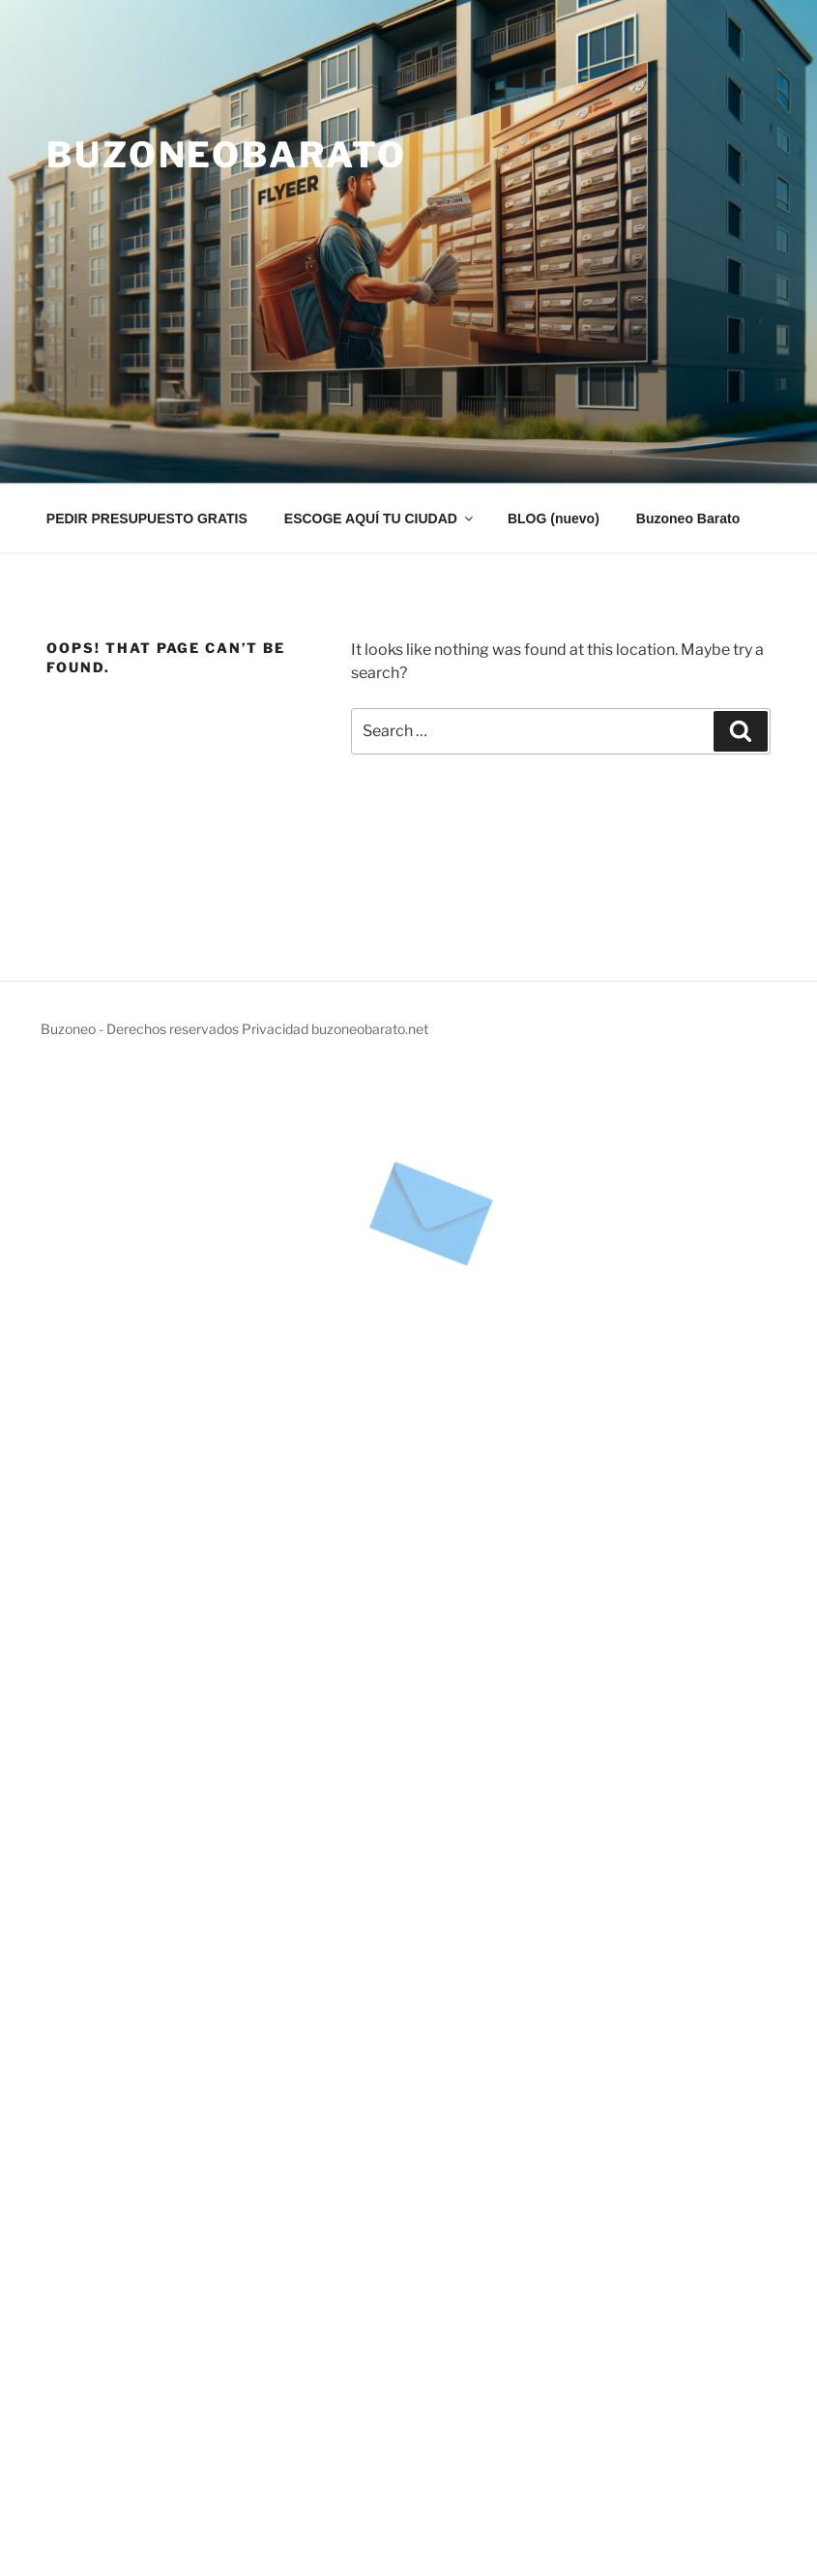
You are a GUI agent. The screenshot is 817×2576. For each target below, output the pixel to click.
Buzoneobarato (226, 154)
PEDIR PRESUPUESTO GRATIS (147, 518)
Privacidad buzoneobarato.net (335, 1029)
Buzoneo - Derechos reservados (141, 1029)
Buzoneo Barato (688, 518)
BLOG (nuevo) (553, 518)
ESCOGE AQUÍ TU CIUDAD (380, 518)
